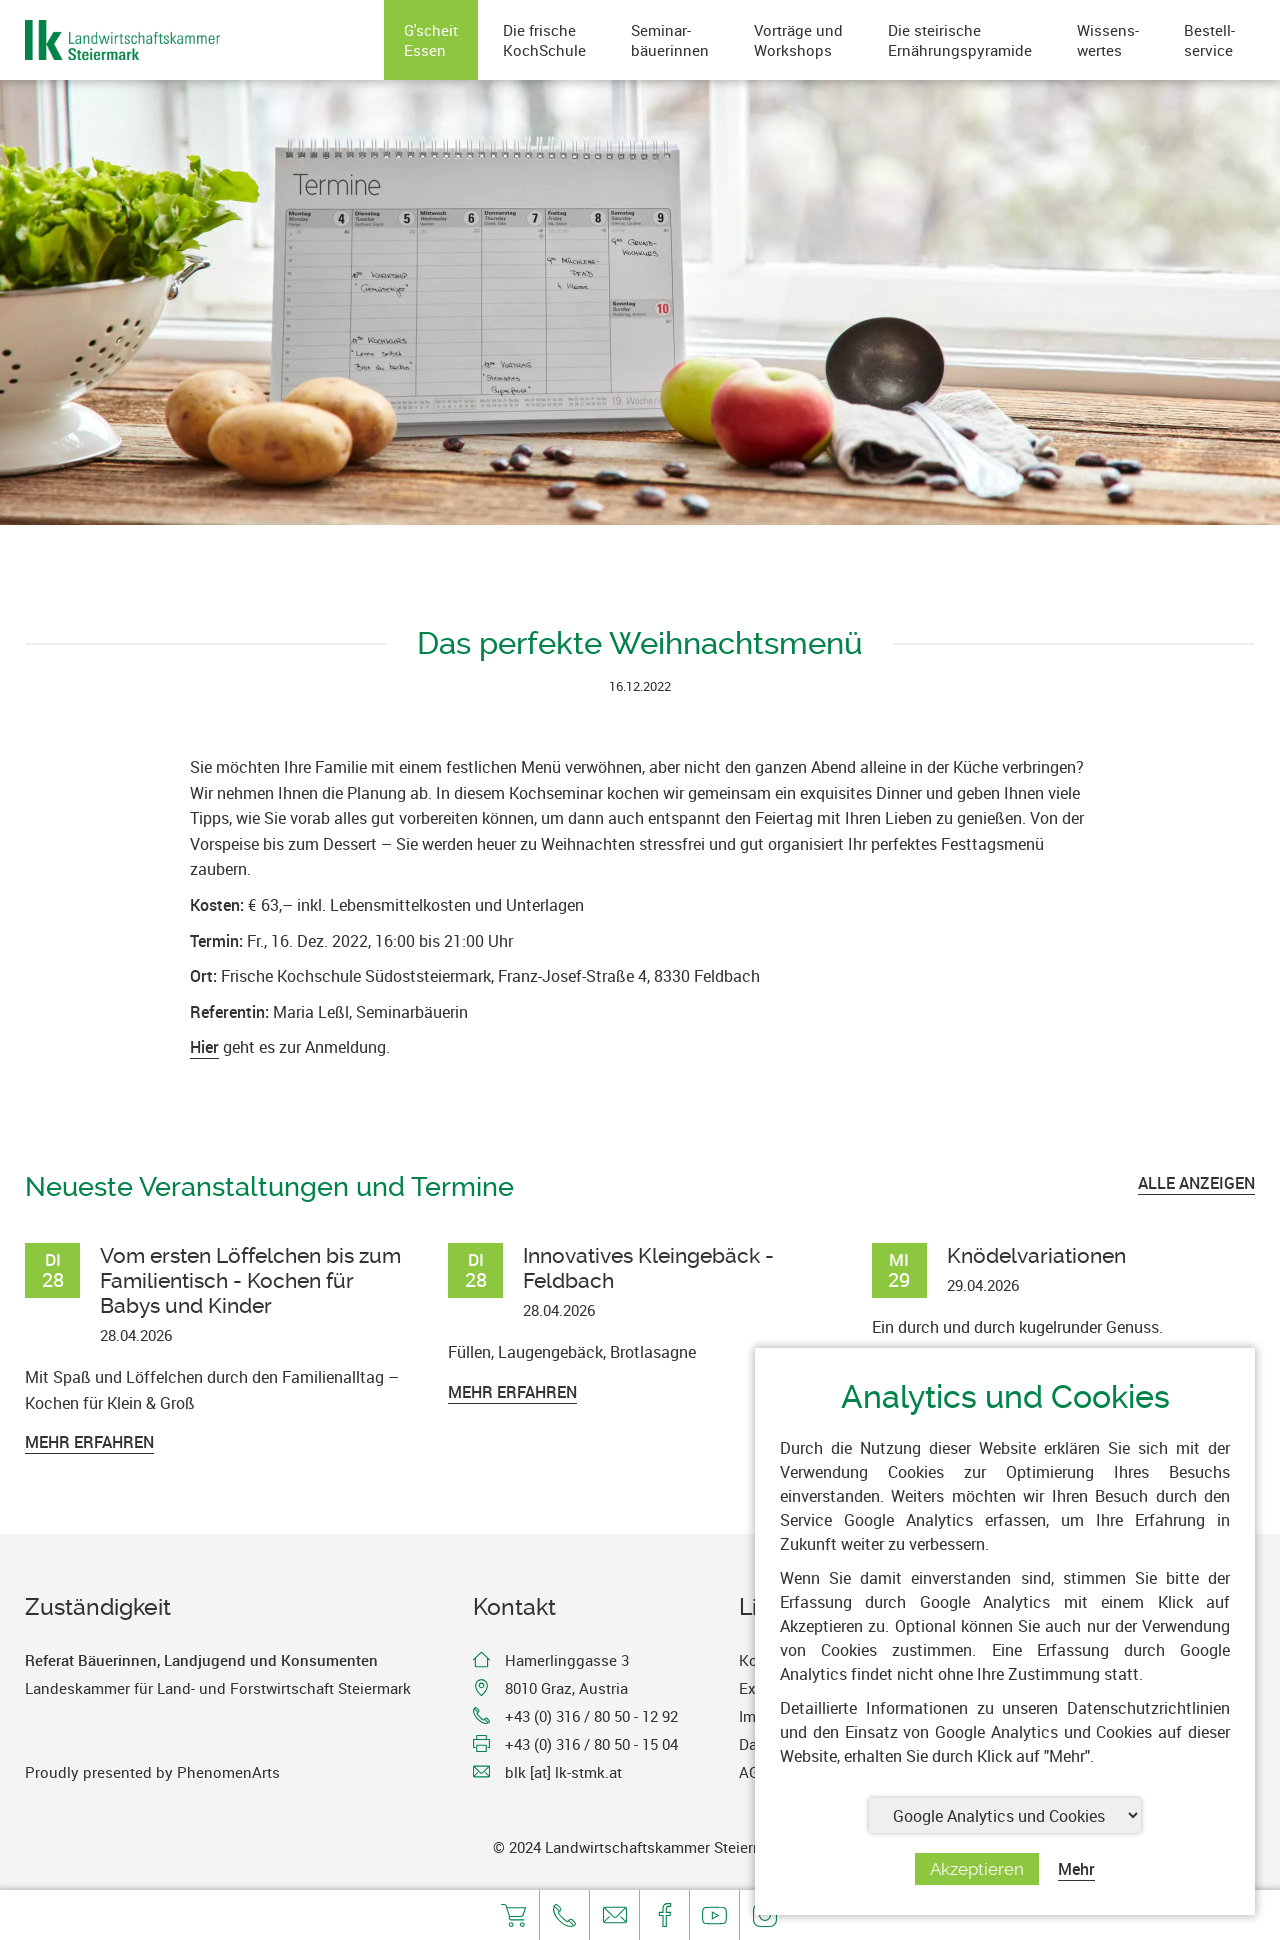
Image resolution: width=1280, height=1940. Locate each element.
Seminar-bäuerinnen (670, 40)
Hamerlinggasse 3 (567, 1660)
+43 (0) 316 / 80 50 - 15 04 (591, 1744)
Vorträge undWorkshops (798, 40)
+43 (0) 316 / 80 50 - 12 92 (591, 1716)
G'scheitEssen (431, 40)
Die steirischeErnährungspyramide (960, 40)
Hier (204, 1047)
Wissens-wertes (1108, 40)
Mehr (1076, 1869)
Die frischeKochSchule (544, 40)
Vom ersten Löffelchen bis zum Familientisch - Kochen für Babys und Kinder (250, 1280)
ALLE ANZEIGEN (1196, 1183)
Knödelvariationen (1036, 1255)
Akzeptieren (977, 1869)
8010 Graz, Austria (566, 1688)
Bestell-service (1209, 40)
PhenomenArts (228, 1772)
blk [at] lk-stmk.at (563, 1772)
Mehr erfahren (89, 1442)
